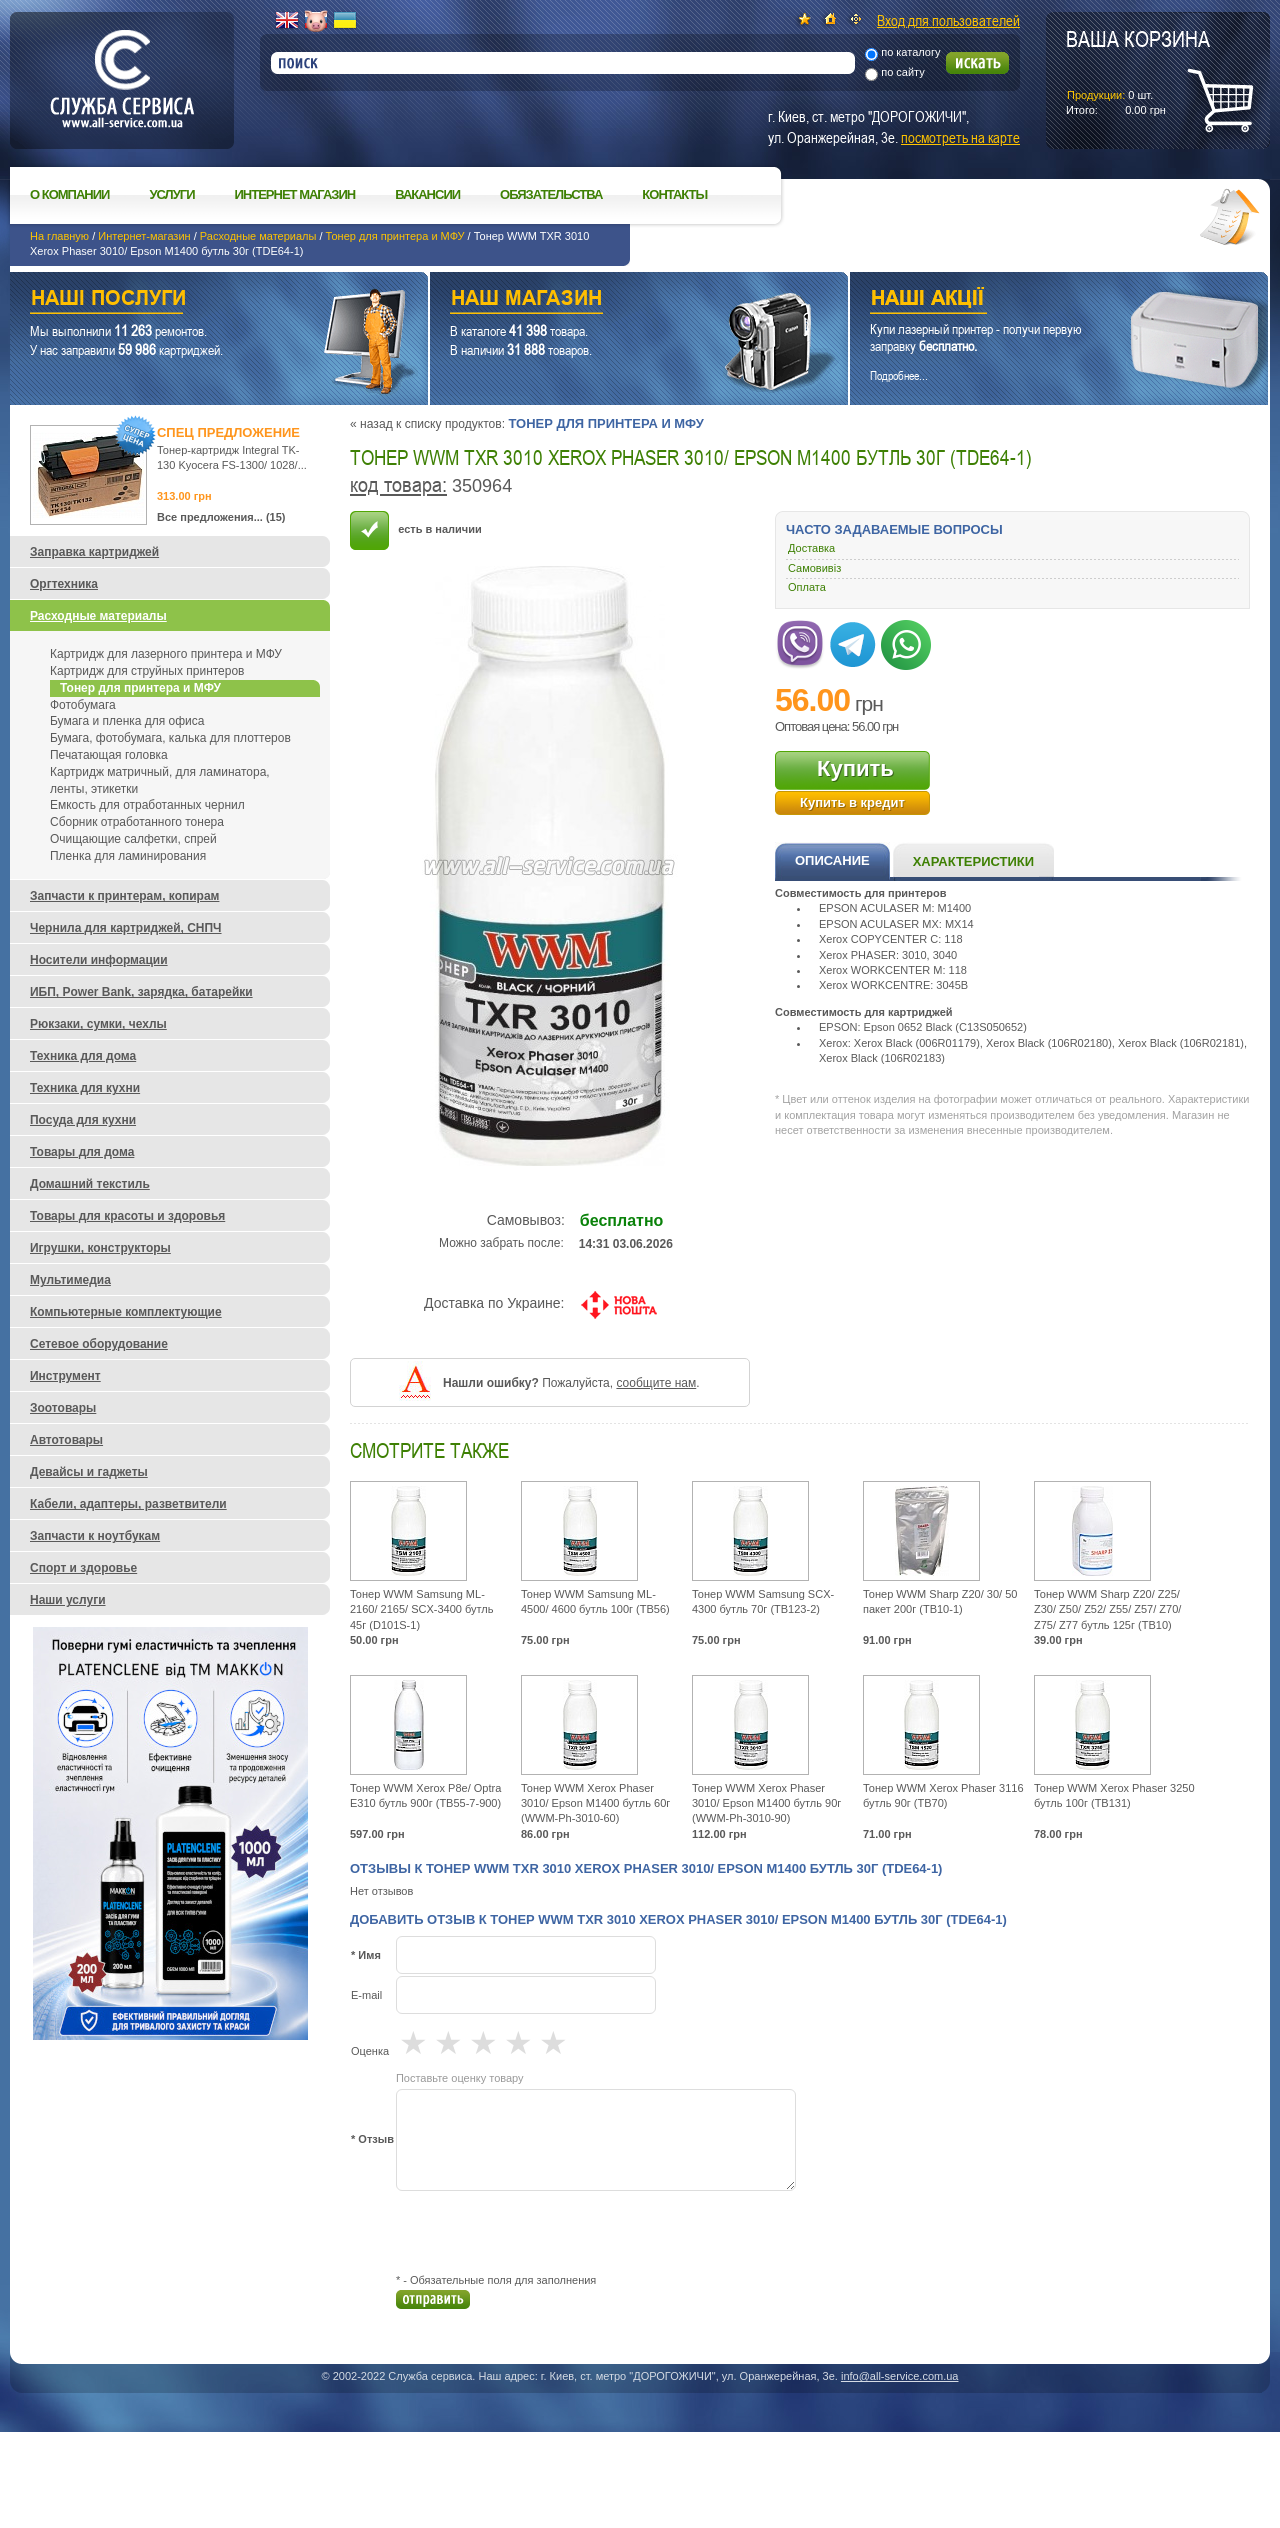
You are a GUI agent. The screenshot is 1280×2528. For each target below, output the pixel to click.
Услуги (171, 194)
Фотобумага (83, 705)
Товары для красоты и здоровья (127, 1216)
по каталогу (910, 52)
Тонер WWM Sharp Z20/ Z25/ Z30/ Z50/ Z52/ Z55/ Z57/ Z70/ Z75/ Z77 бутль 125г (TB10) (1107, 1609)
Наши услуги (194, 300)
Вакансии (427, 194)
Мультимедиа (70, 1280)
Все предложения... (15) (221, 517)
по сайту (903, 72)
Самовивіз (814, 568)
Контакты (674, 194)
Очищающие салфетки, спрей (133, 839)
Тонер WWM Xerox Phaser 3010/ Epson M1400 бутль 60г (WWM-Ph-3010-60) (595, 1803)
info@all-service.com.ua (900, 2376)
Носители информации (99, 960)
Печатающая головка (109, 755)
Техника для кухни (85, 1088)
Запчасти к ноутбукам (95, 1536)
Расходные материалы (258, 236)
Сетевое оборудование (99, 1344)
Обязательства (551, 194)
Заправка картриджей (94, 552)
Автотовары (66, 1440)
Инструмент (65, 1376)
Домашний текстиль (90, 1184)
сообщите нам (656, 1383)
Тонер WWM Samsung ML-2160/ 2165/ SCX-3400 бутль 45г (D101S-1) (421, 1609)
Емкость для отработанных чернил (147, 805)
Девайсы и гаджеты (89, 1472)
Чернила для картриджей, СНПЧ (126, 928)
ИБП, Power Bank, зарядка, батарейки (141, 992)
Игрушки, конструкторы (100, 1248)
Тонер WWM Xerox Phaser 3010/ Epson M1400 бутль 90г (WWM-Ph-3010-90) (766, 1803)
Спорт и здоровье (83, 1568)
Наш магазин (604, 300)
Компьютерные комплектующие (126, 1312)
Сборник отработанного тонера (137, 822)
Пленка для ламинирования (128, 856)
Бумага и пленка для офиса (127, 721)
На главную (59, 236)
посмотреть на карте (960, 137)
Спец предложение (228, 432)
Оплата (807, 587)
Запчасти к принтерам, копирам (124, 896)
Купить (855, 768)
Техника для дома (83, 1056)
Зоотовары (63, 1408)
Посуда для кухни (83, 1120)
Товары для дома (82, 1152)
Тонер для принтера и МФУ (395, 236)
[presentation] (548, 2232)
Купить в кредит (852, 802)
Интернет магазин (295, 194)
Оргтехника (64, 584)
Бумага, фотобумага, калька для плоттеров (170, 738)
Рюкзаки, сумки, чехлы (98, 1024)
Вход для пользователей (948, 20)
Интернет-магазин (144, 236)
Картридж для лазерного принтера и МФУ (166, 654)
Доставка (811, 548)
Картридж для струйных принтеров (147, 671)
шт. (1138, 71)
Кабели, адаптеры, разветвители (128, 1504)
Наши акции (1031, 300)
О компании (69, 194)
